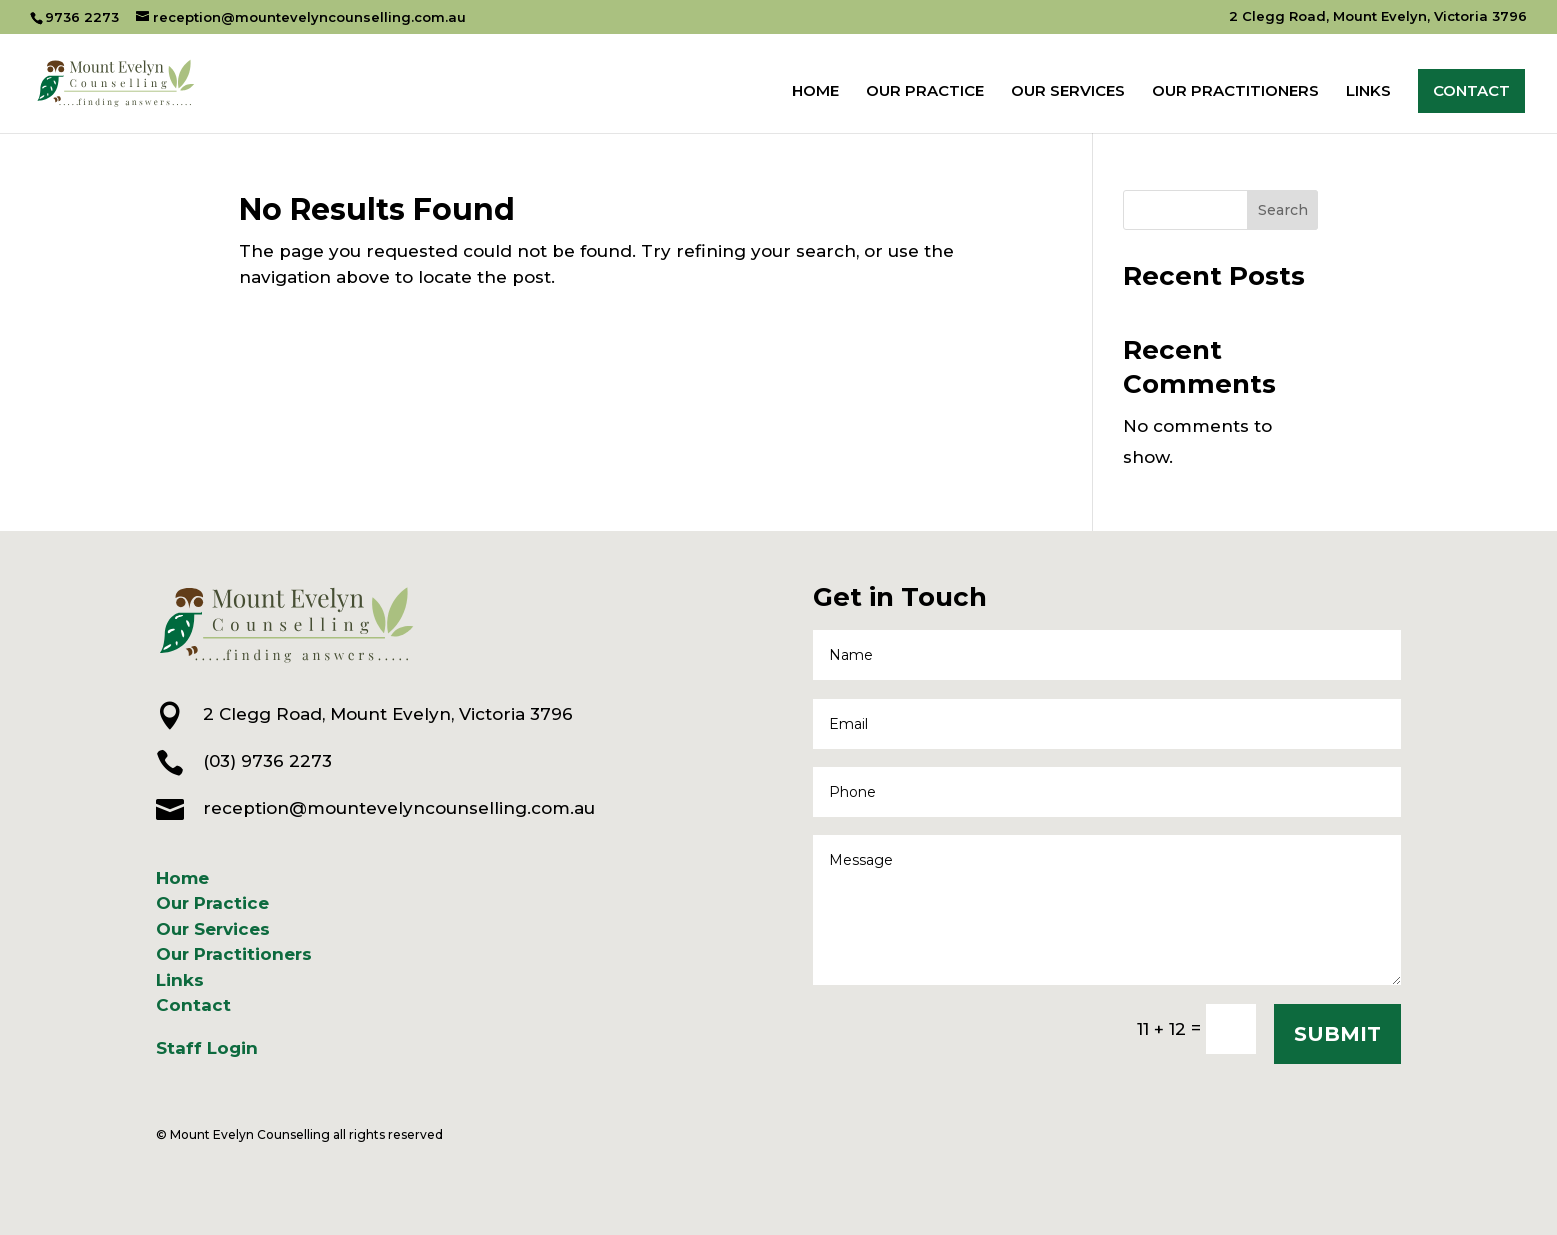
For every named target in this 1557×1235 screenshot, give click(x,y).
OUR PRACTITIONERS (1235, 92)
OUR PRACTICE (925, 92)
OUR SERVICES (1068, 92)
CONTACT (1471, 90)
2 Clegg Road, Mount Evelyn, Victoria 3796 (1378, 17)
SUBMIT (1337, 1034)
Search (1283, 210)
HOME (815, 92)
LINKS (1368, 92)
